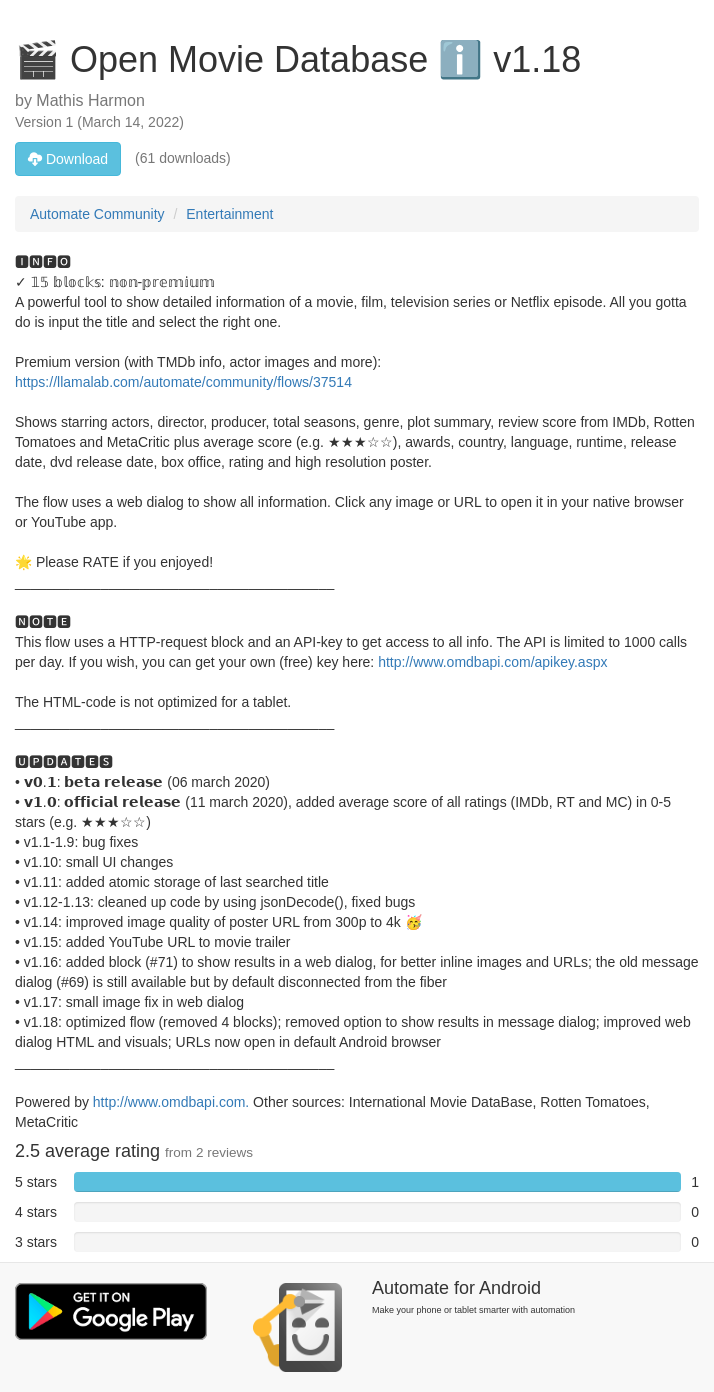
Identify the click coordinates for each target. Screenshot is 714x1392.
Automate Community (97, 214)
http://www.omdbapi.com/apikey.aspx (492, 662)
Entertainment (229, 214)
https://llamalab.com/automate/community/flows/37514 (183, 382)
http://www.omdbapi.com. (171, 1102)
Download (68, 159)
